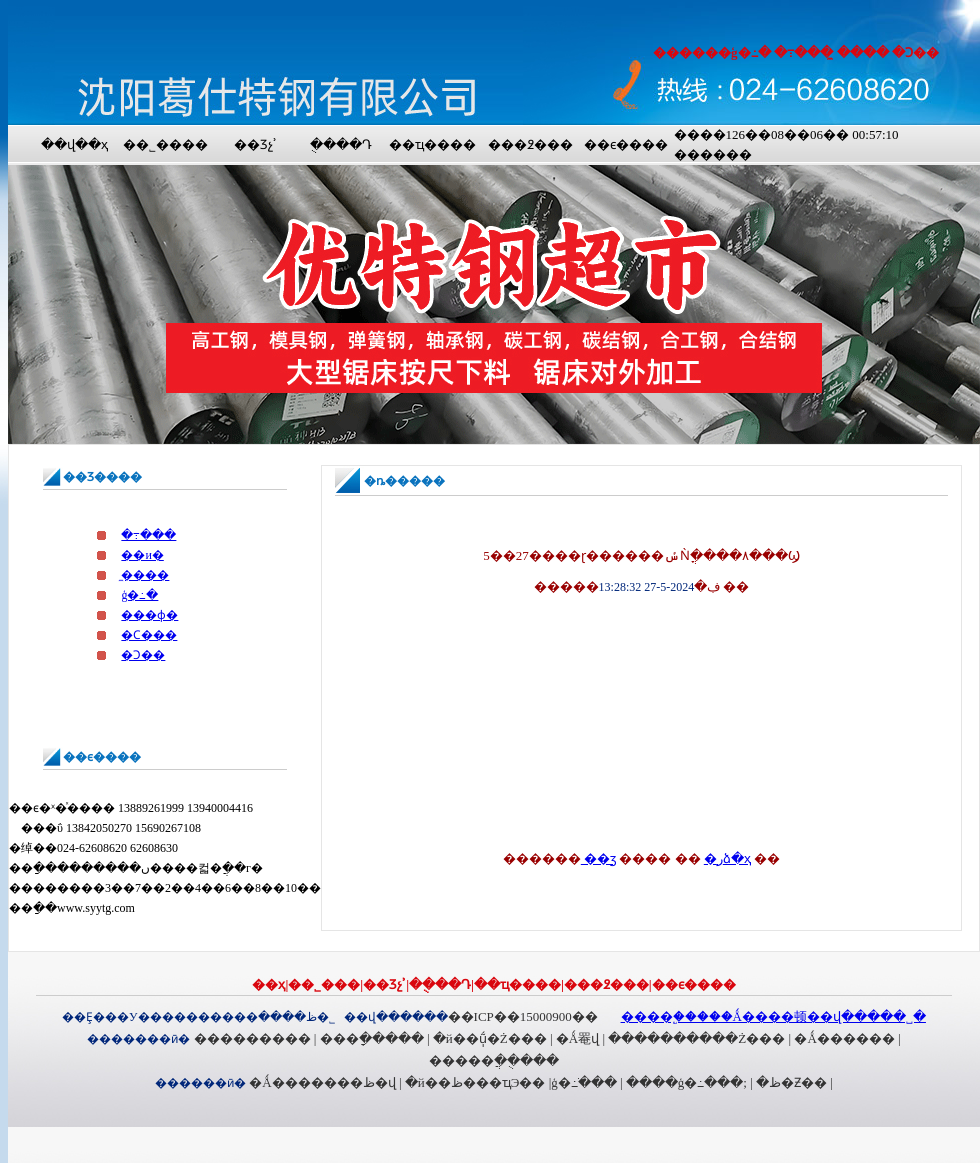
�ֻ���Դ (341, 144)
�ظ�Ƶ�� (791, 1082)
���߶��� (530, 144)
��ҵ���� (432, 144)
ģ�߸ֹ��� (584, 1082)
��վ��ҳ (74, 144)
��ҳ (268, 984)
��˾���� (165, 144)
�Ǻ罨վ (577, 1038)
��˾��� (324, 984)
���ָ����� (372, 1038)
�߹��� (148, 535)
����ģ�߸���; (686, 1082)
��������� (252, 1038)
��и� (142, 555)
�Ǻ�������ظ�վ (322, 1082)
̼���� (145, 575)
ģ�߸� (139, 595)
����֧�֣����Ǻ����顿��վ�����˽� (773, 1016)
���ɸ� (149, 615)
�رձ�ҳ (727, 858)
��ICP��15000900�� (523, 1016)
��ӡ (598, 858)
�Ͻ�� (143, 655)
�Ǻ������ (844, 1038)
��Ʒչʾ (255, 144)
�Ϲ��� (149, 635)
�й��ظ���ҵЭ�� (475, 1082)
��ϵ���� (626, 144)
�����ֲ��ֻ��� (494, 1060)
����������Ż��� (696, 1038)
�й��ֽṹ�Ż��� (490, 1038)
